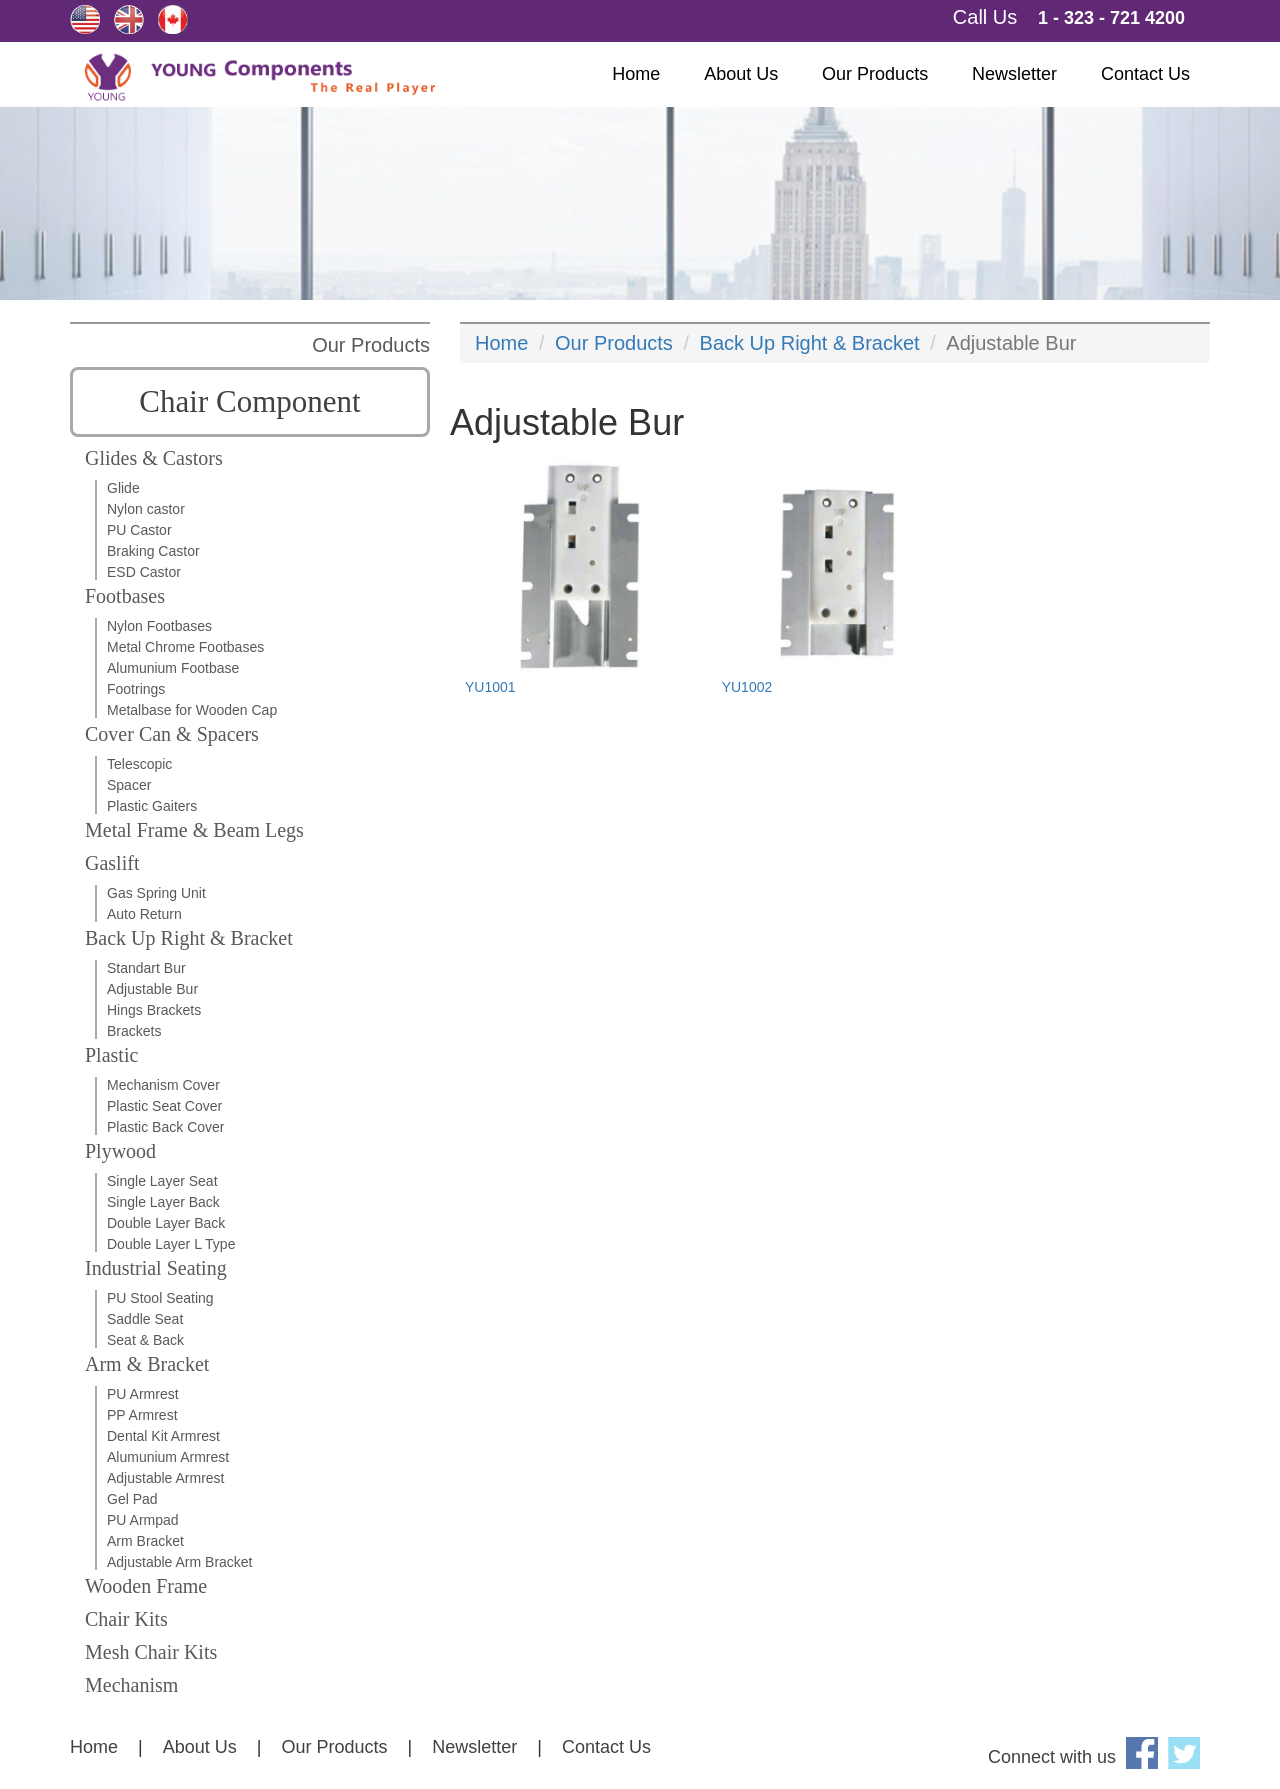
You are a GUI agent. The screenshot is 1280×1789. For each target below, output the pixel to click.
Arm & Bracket (147, 1364)
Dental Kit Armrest (163, 1436)
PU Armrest (143, 1394)
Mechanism (131, 1685)
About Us (741, 74)
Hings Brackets (154, 1010)
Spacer (129, 785)
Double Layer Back (166, 1223)
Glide (123, 488)
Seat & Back (145, 1340)
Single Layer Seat (162, 1181)
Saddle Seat (145, 1319)
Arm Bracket (145, 1541)
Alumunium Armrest (168, 1457)
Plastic (111, 1055)
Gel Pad (132, 1499)
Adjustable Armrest (166, 1478)
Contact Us (1145, 74)
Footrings (136, 689)
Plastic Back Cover (165, 1127)
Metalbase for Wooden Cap (192, 710)
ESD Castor (144, 572)
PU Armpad (143, 1520)
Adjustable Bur (152, 989)
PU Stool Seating (160, 1298)
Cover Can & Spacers (172, 734)
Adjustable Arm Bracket (180, 1562)
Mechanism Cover (163, 1085)
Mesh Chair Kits (151, 1652)
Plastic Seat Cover (164, 1106)
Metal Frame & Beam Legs (194, 830)
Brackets (134, 1031)
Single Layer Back (163, 1202)
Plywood (120, 1151)
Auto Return (144, 914)
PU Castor (139, 530)
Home (636, 74)
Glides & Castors (154, 458)
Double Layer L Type (171, 1244)
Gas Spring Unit (156, 893)
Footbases (125, 596)
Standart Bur (146, 968)
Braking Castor (153, 551)
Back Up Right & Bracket (189, 938)
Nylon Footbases (159, 626)
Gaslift (112, 863)
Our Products (875, 74)
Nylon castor (146, 509)
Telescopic (139, 764)
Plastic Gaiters (152, 806)
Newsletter (1014, 74)
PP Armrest (142, 1415)
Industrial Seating (156, 1268)
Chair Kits (126, 1619)
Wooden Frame (146, 1586)
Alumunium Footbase (173, 668)
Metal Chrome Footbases (185, 647)
